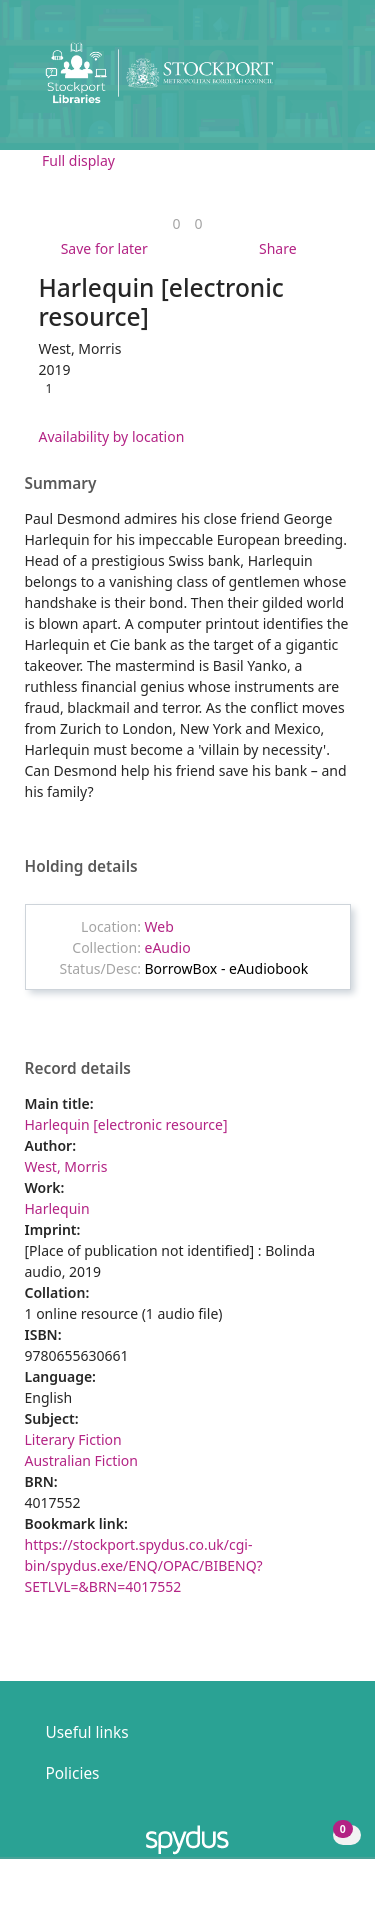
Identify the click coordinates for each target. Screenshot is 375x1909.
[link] (176, 223)
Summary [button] (61, 484)
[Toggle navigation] (329, 80)
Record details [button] (78, 1069)
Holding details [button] (81, 867)
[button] (305, 80)
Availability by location (112, 436)
